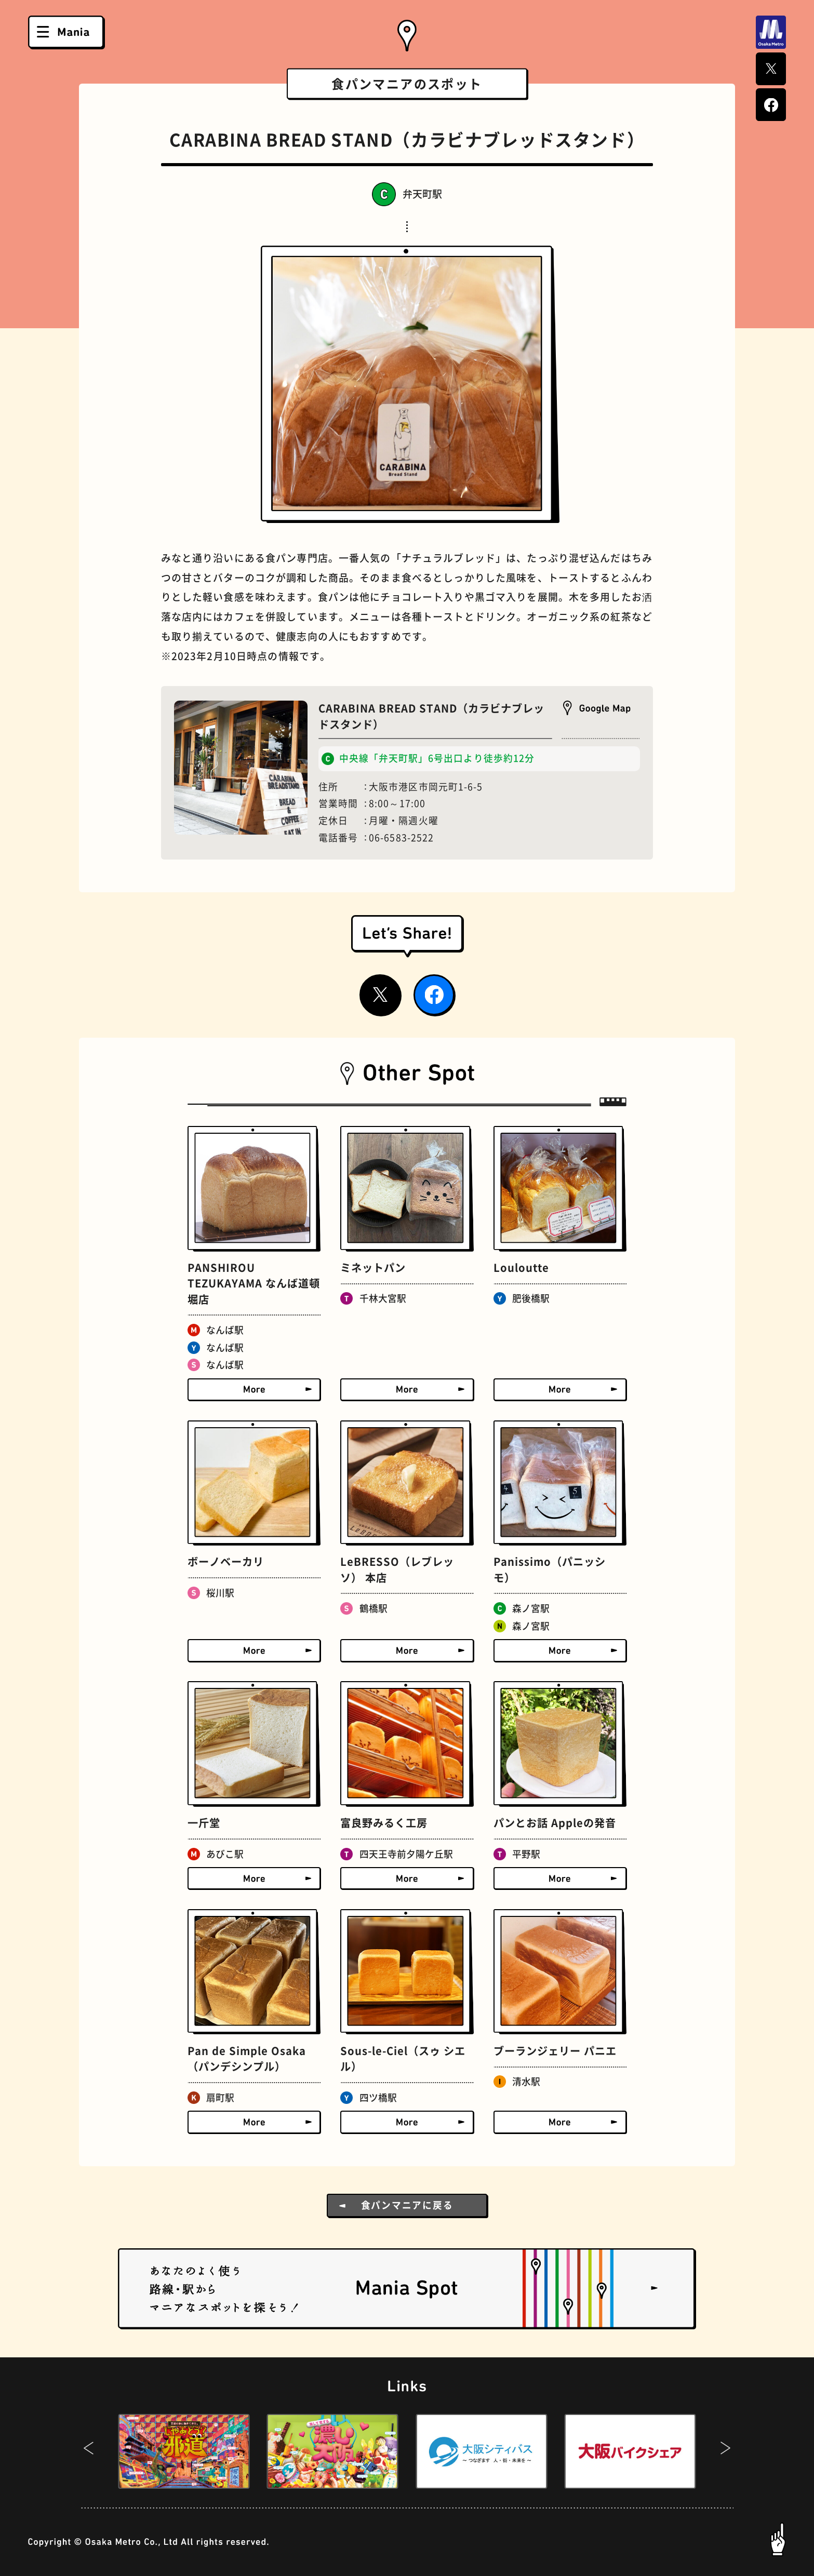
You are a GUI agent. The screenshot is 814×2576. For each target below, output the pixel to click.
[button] (89, 2451)
